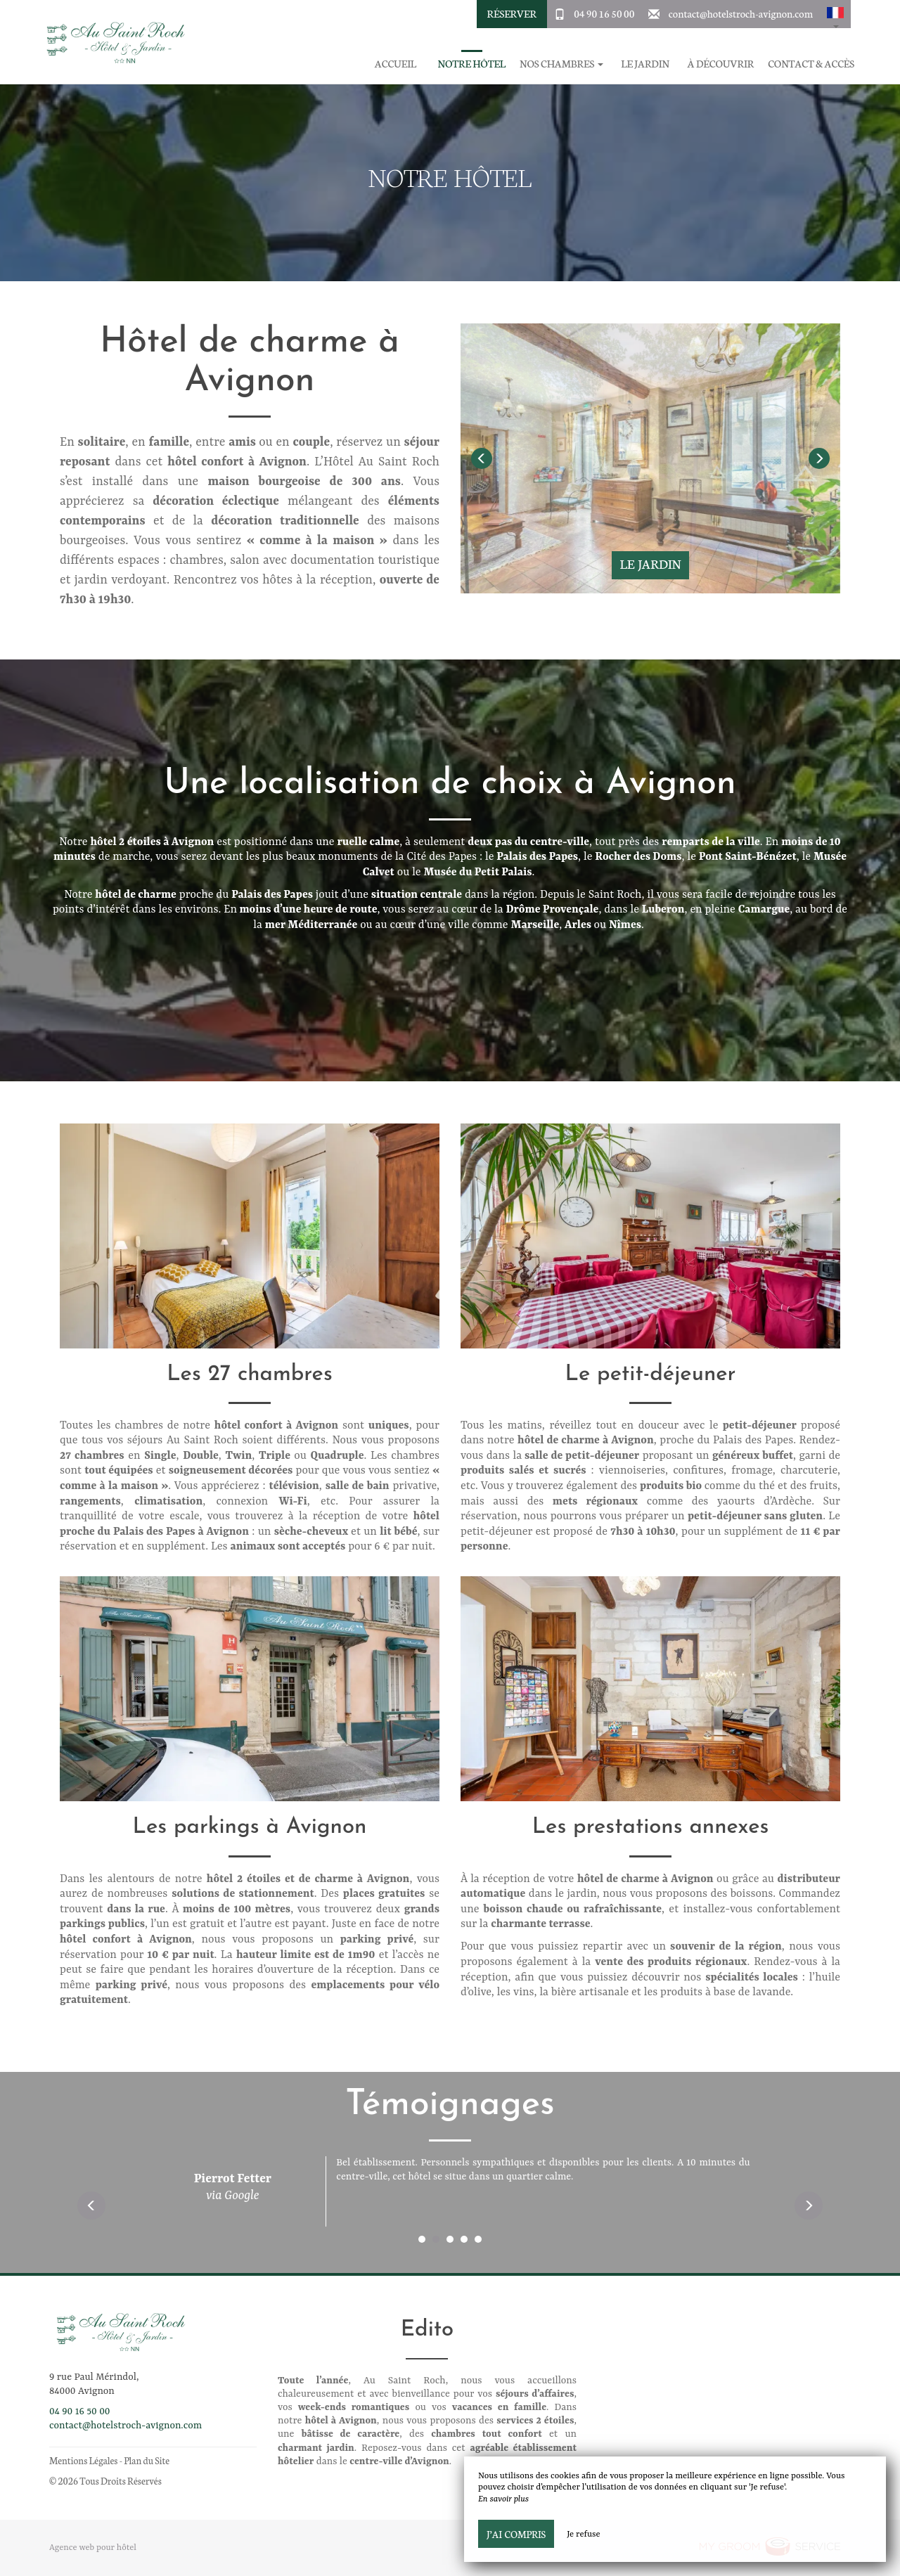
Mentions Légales (83, 2460)
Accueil (395, 63)
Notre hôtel (471, 63)
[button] (835, 14)
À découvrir (721, 63)
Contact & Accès (811, 63)
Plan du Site (146, 2460)
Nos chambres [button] (561, 63)
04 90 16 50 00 (604, 13)
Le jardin (645, 63)
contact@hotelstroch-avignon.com (741, 13)
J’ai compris (516, 2534)
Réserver (511, 13)
